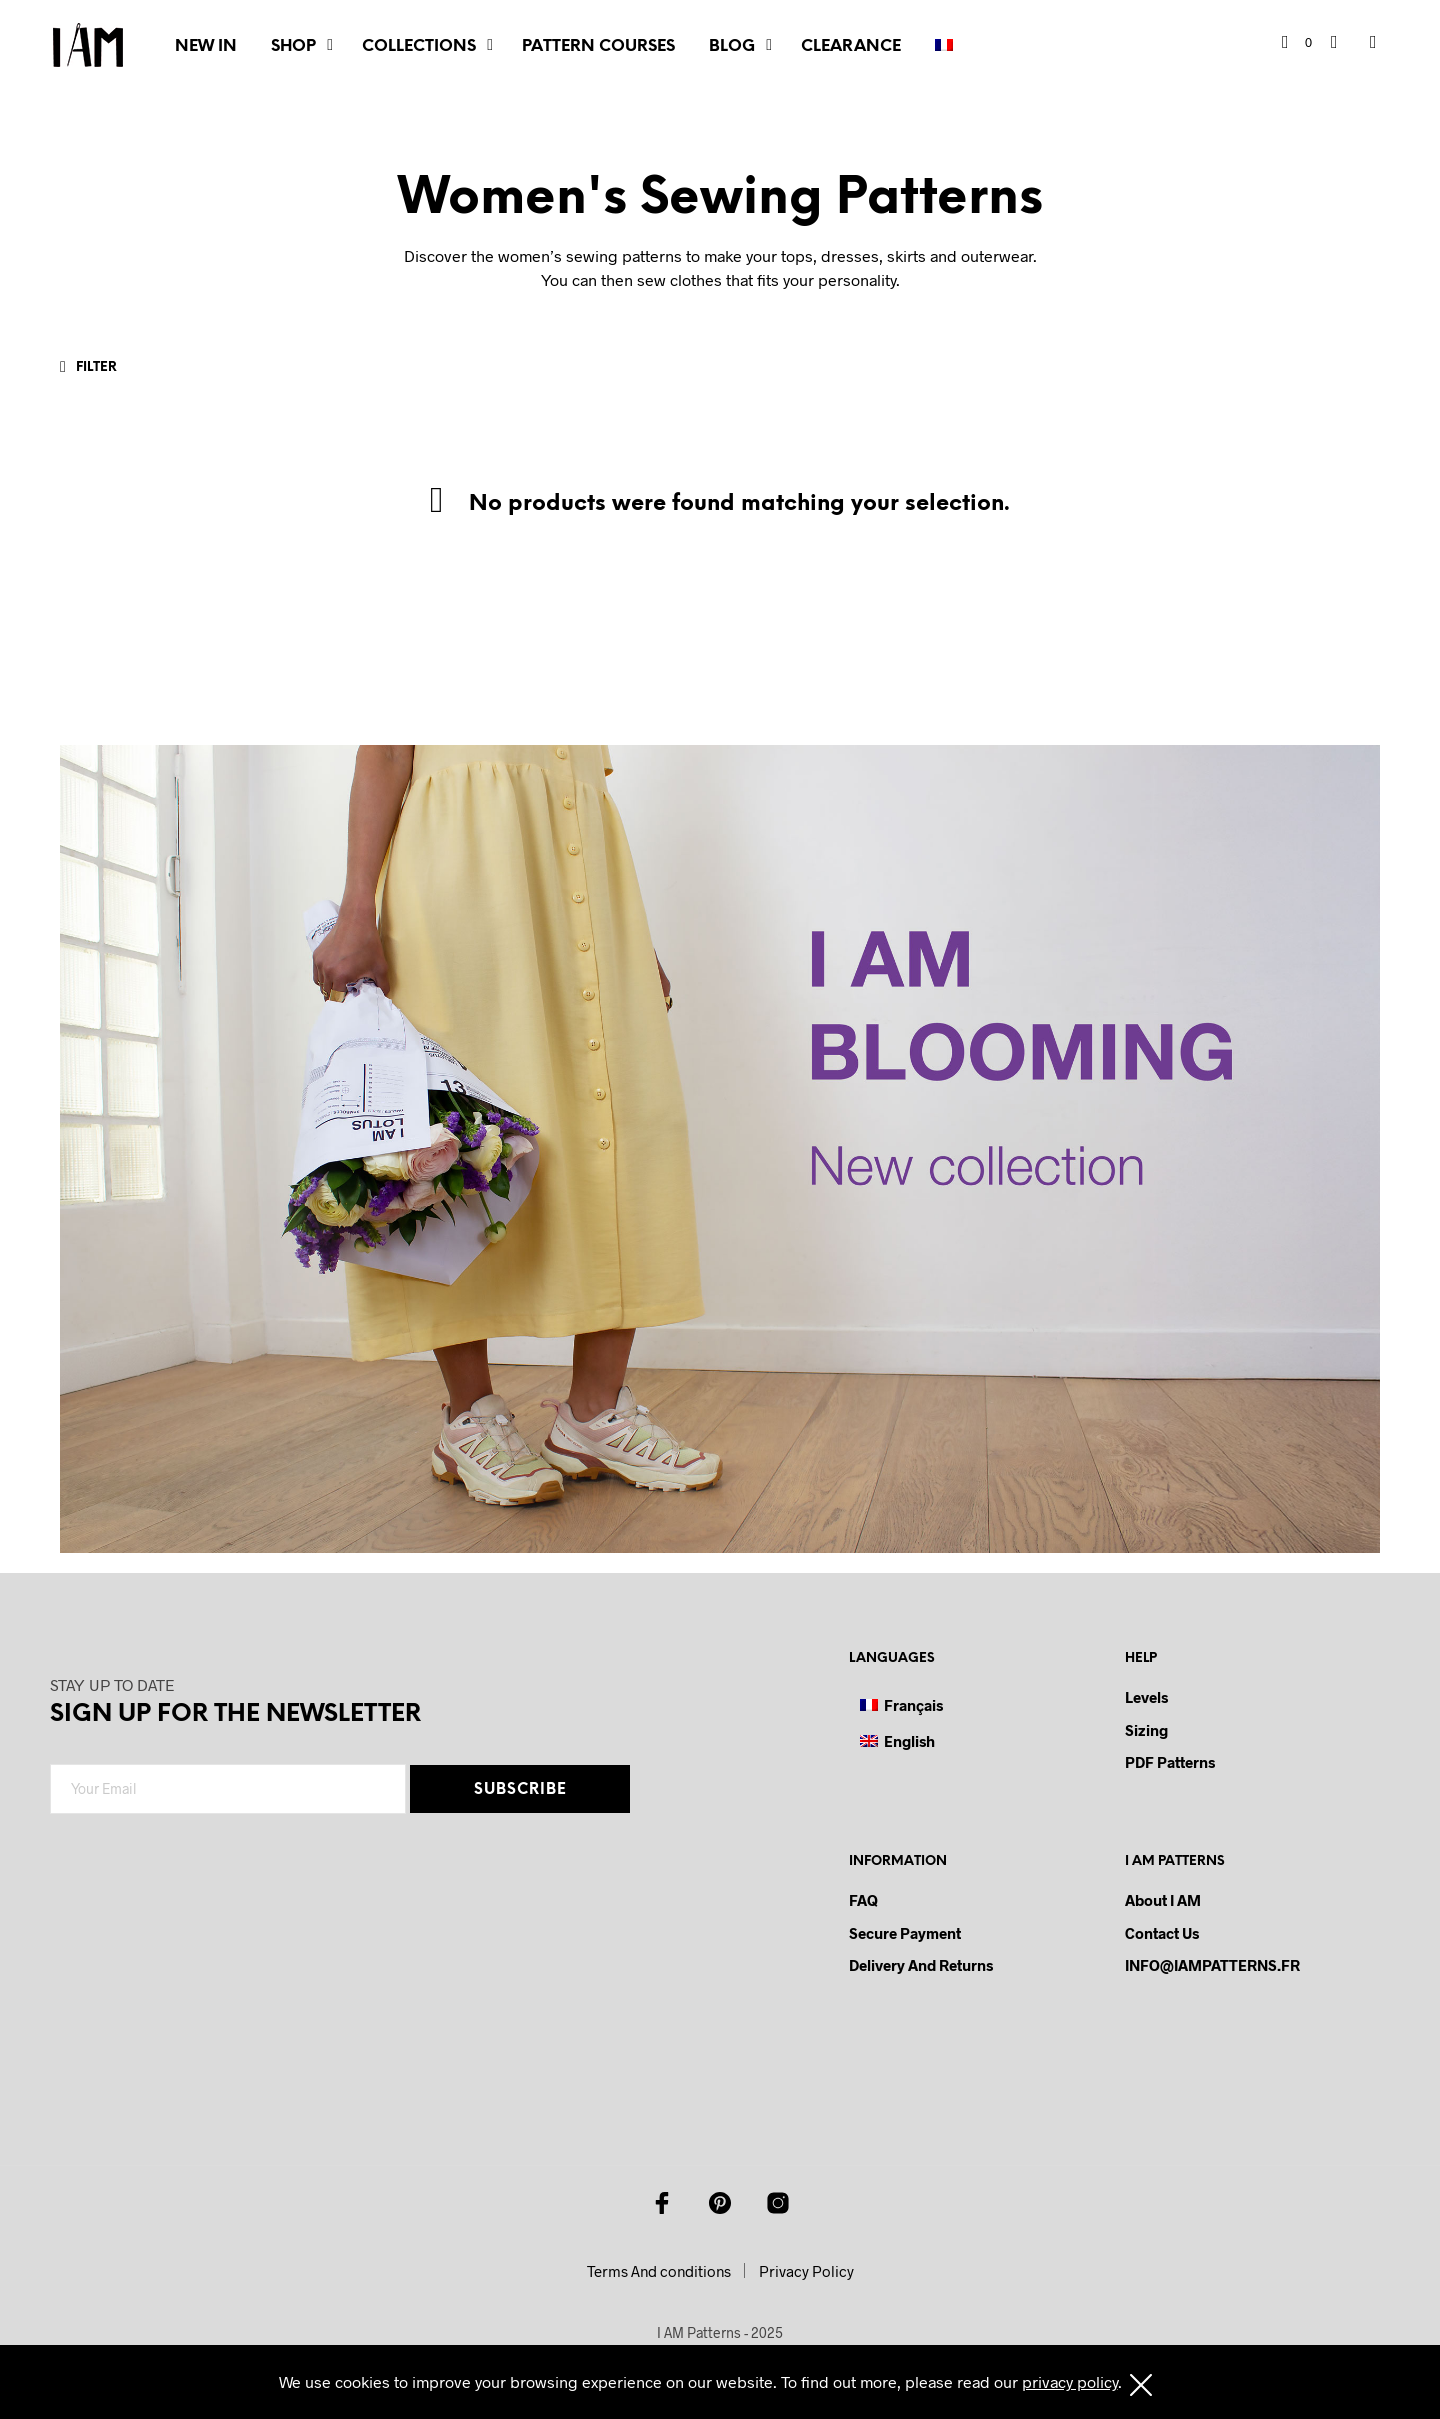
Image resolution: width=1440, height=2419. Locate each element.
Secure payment (905, 1933)
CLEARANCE (851, 46)
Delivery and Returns (921, 1965)
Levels (1146, 1697)
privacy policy (1070, 2381)
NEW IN (206, 46)
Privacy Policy (806, 2271)
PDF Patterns (1170, 1762)
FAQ (863, 1900)
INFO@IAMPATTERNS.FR (1212, 1965)
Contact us (1162, 1933)
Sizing (1146, 1730)
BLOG (732, 46)
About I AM (1163, 1900)
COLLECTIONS (419, 46)
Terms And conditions (659, 2271)
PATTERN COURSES (598, 46)
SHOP (293, 46)
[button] (1297, 43)
